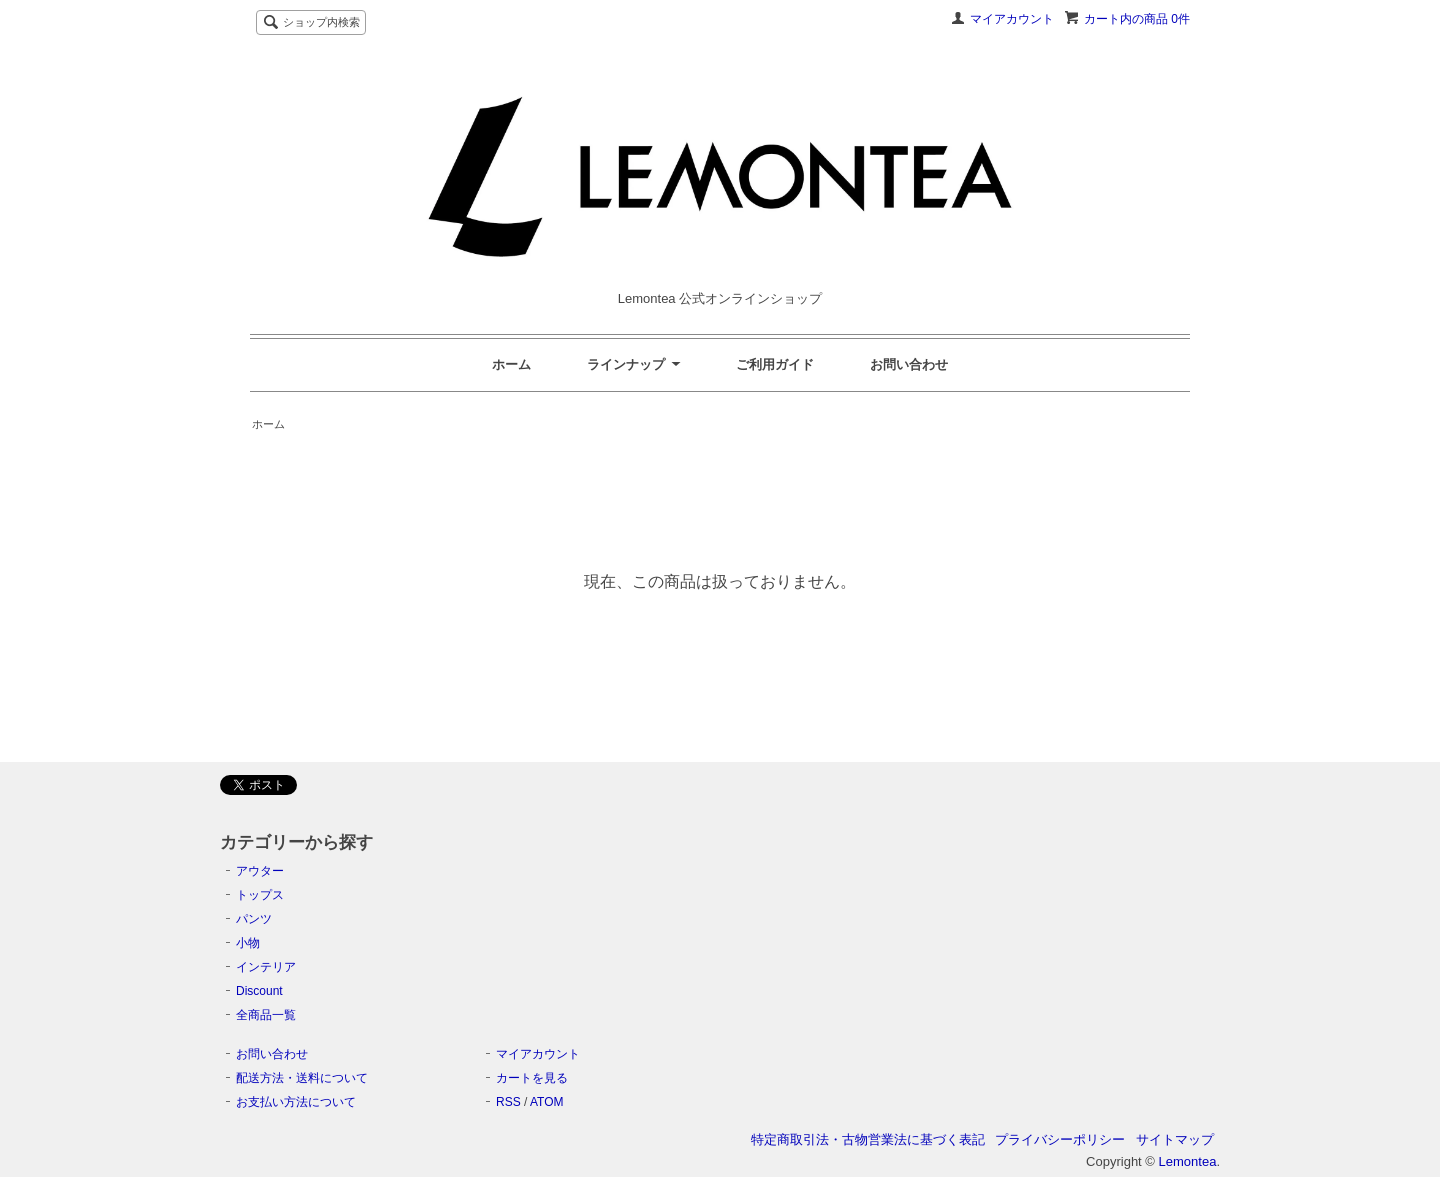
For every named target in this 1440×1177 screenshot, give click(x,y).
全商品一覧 (266, 1015)
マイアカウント (1012, 19)
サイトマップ (1175, 1139)
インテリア (266, 967)
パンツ (254, 919)
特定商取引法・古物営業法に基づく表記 (868, 1139)
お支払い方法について (296, 1102)
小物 (248, 943)
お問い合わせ (909, 364)
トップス (260, 895)
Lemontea (1188, 1161)
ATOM (547, 1102)
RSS (508, 1102)
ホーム (511, 364)
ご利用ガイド (775, 364)
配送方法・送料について (302, 1078)
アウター (260, 871)
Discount (259, 991)
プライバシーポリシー (1060, 1139)
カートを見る (532, 1078)
